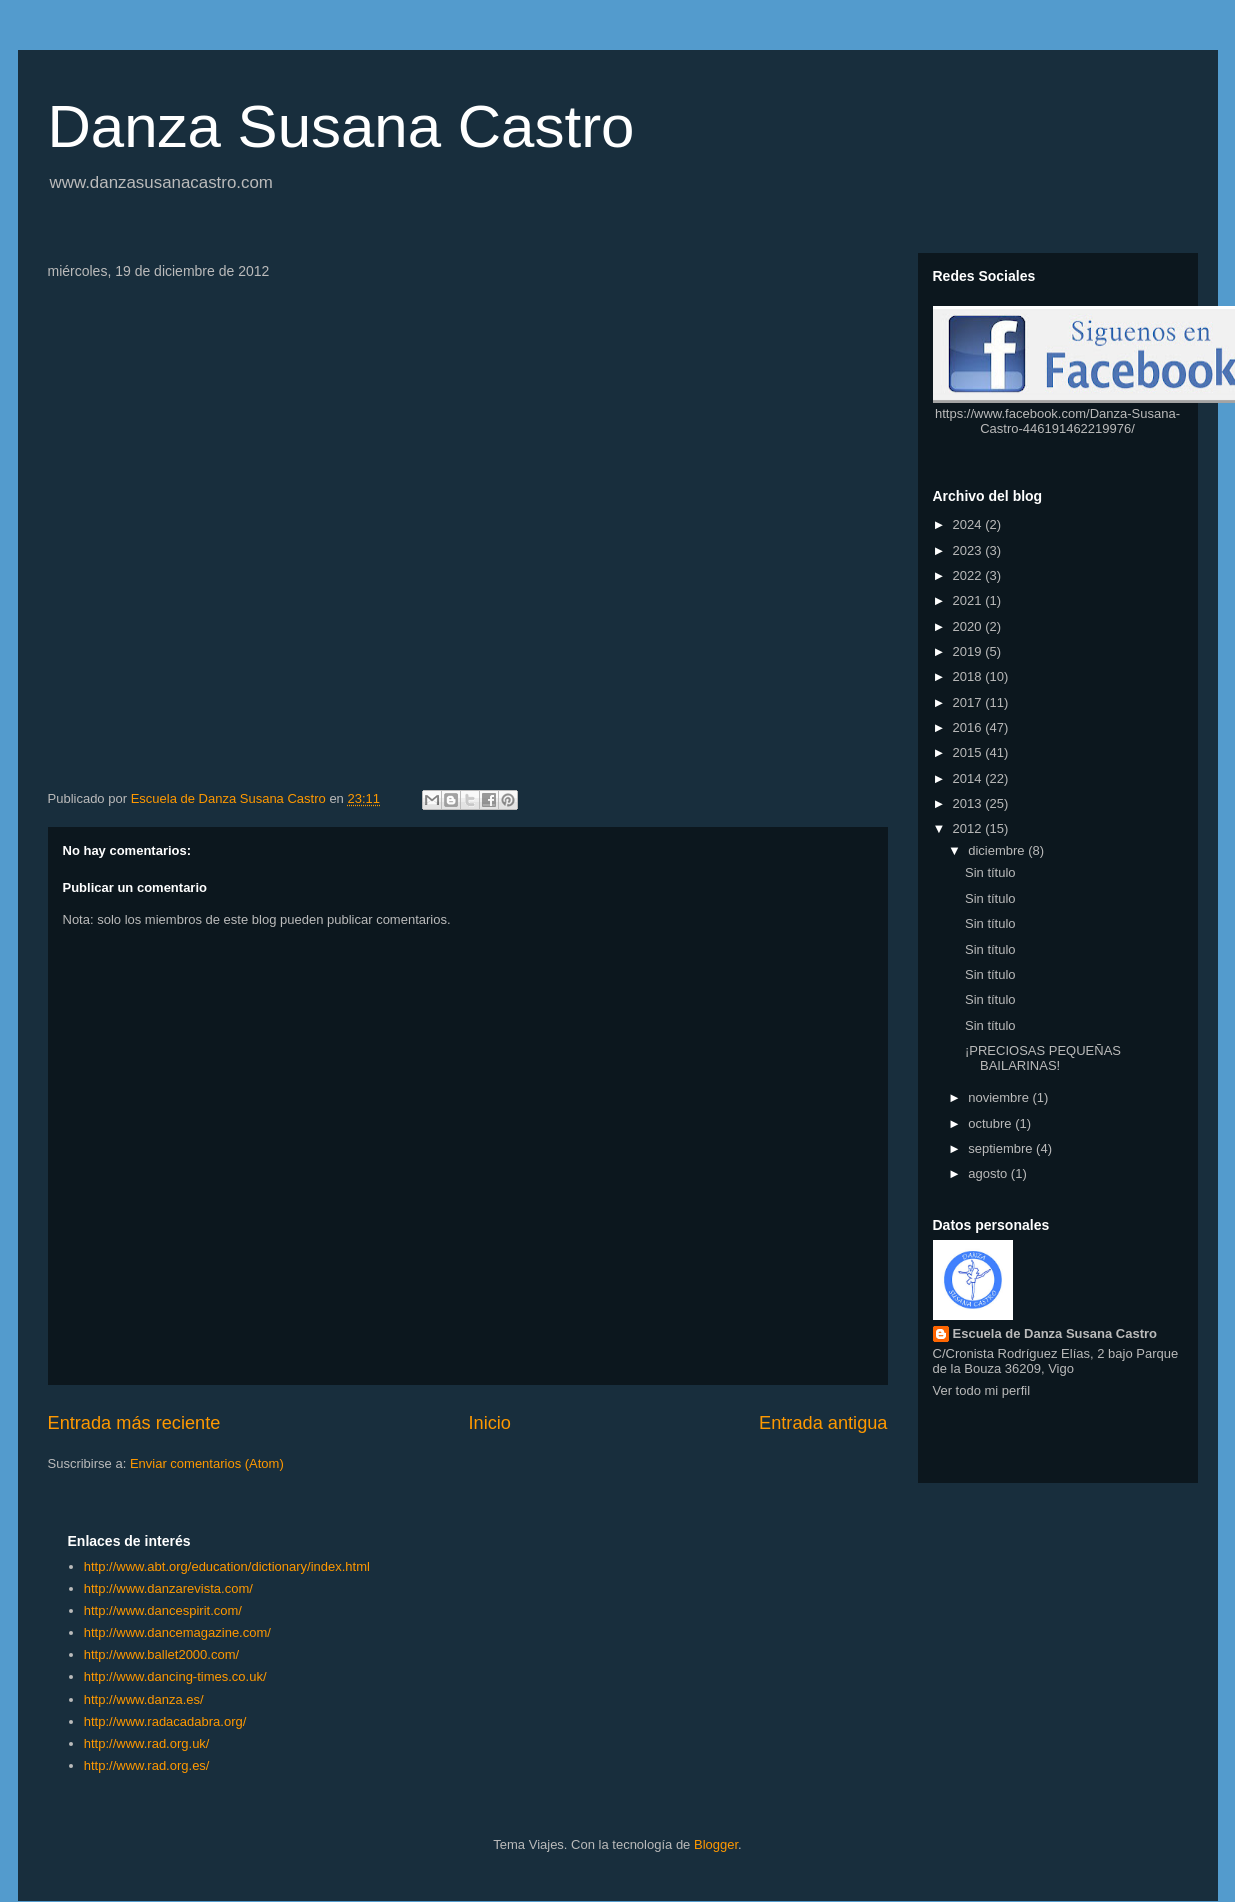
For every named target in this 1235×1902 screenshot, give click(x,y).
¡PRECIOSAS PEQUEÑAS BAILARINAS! (1043, 1058)
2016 (969, 727)
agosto (989, 1173)
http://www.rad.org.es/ (147, 1765)
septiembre (1002, 1148)
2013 (969, 803)
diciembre (998, 850)
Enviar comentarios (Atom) (207, 1463)
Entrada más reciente (134, 1423)
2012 (969, 828)
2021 (969, 600)
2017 (969, 702)
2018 (969, 676)
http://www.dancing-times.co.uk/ (175, 1676)
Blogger (716, 1844)
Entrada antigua (823, 1423)
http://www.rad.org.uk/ (147, 1743)
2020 (969, 626)
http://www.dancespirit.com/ (163, 1610)
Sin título (990, 872)
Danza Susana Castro (341, 126)
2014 (969, 778)
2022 (969, 575)
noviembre (1000, 1097)
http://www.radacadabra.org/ (165, 1721)
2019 (969, 651)
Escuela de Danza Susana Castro (1055, 1333)
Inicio (489, 1423)
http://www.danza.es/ (144, 1699)
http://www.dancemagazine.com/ (177, 1632)
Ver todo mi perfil (982, 1390)
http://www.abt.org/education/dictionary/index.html (227, 1566)
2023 (969, 550)
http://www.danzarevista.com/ (168, 1588)
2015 (969, 752)
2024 (969, 524)
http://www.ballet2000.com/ (161, 1654)
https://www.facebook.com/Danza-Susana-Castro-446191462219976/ (1057, 421)
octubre (991, 1123)
